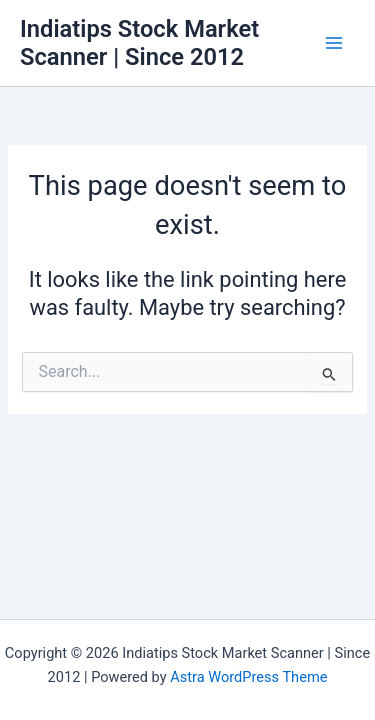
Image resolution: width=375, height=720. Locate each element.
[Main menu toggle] (334, 43)
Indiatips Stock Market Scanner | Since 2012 (139, 43)
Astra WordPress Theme (248, 677)
